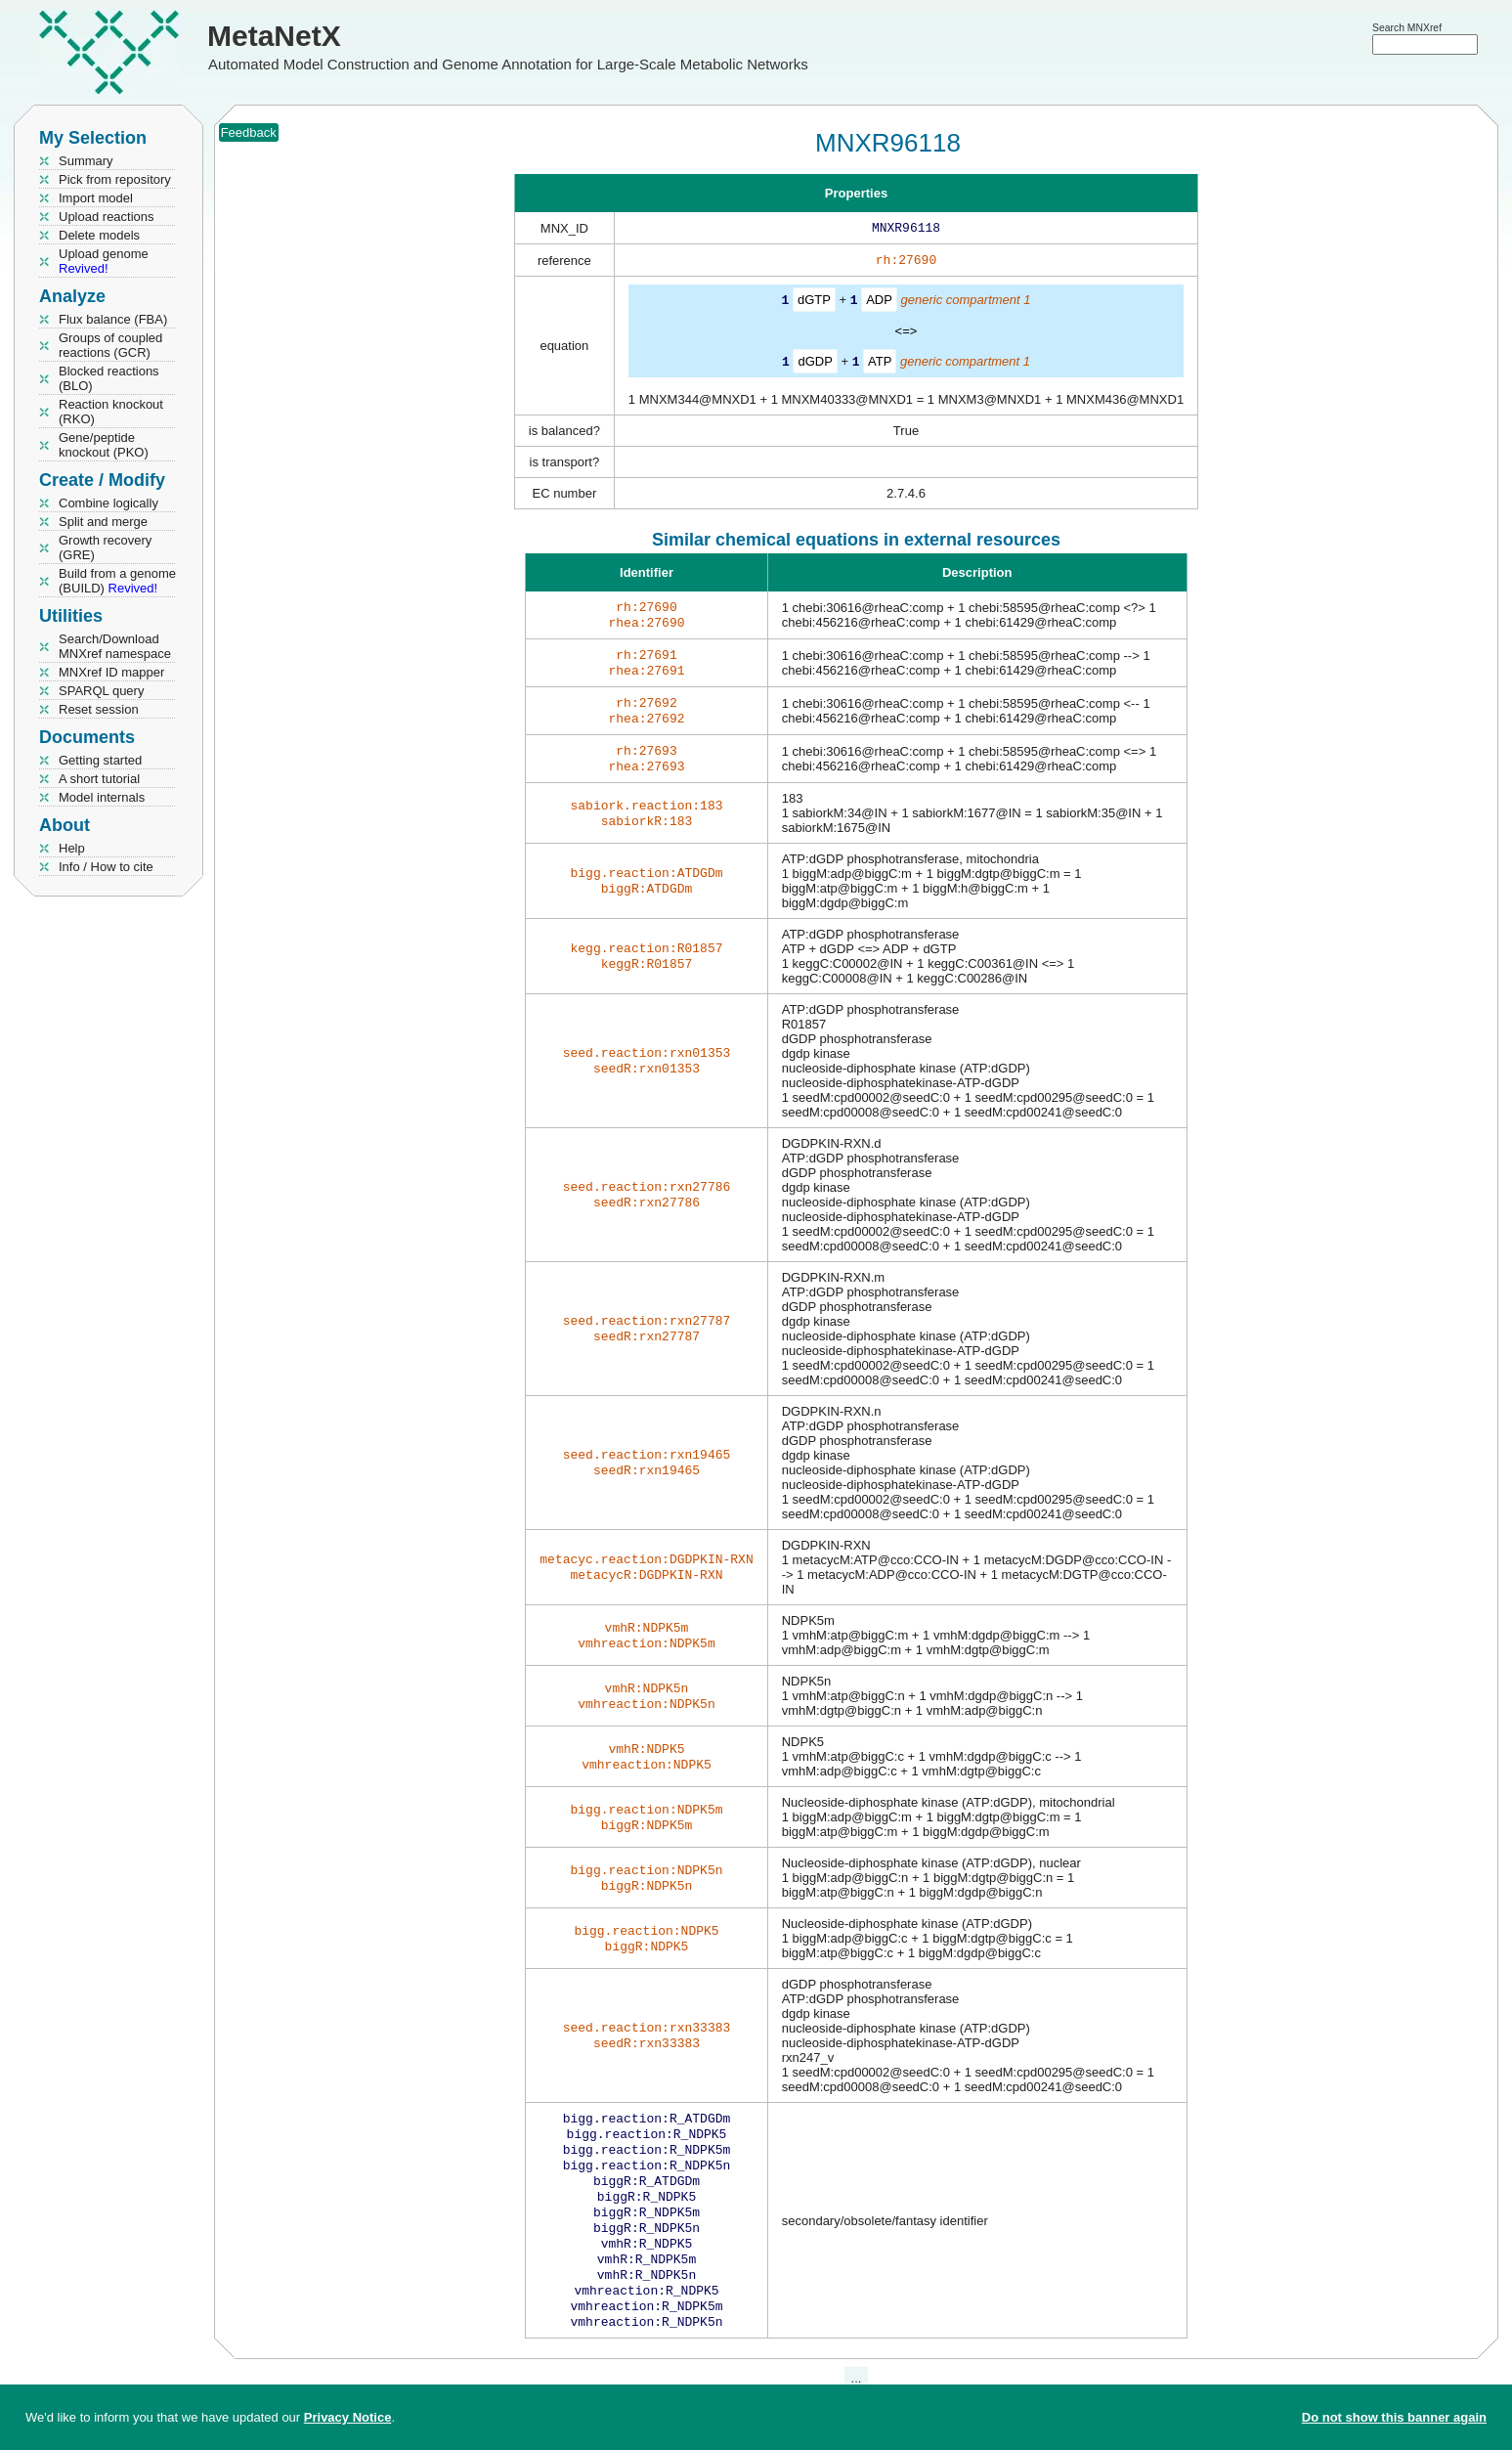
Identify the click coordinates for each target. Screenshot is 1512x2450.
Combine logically (108, 503)
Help (72, 848)
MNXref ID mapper (111, 672)
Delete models (99, 235)
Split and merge (103, 521)
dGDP (815, 364)
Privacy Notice (348, 2417)
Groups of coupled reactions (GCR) (110, 345)
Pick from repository (115, 179)
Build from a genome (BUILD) (117, 580)
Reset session (99, 709)
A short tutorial (99, 778)
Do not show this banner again (1394, 2417)
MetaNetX (274, 36)
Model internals (102, 797)
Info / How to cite (106, 866)
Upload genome (104, 261)
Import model (96, 198)
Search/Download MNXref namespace (115, 646)
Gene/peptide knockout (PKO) (104, 444)
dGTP (814, 303)
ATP (879, 364)
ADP (879, 303)
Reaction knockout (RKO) (111, 411)
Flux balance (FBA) (113, 319)
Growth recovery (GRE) (105, 547)
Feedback (249, 132)
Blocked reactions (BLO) (109, 378)
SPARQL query (101, 690)
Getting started (100, 760)
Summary (86, 160)
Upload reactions (106, 216)
